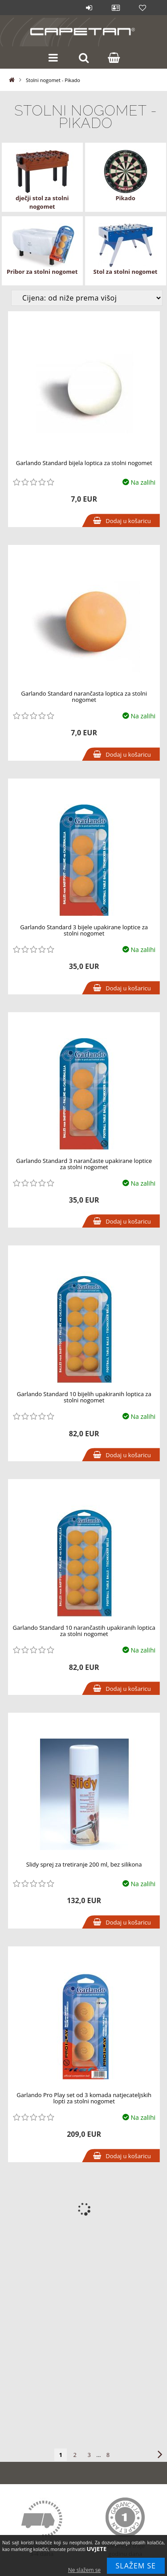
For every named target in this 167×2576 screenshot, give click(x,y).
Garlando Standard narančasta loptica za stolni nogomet (84, 696)
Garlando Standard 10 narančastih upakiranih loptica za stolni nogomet (84, 1631)
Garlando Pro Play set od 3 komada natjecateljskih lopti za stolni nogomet (83, 2098)
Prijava (89, 7)
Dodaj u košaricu (128, 521)
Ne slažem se (84, 2570)
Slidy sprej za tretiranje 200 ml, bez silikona (84, 1864)
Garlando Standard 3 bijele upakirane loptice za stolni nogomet (84, 930)
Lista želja (142, 7)
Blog (62, 7)
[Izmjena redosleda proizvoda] (87, 298)
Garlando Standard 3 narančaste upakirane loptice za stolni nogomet (84, 1164)
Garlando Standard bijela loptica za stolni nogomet (84, 463)
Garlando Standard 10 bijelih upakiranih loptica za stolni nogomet (84, 1397)
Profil (115, 7)
